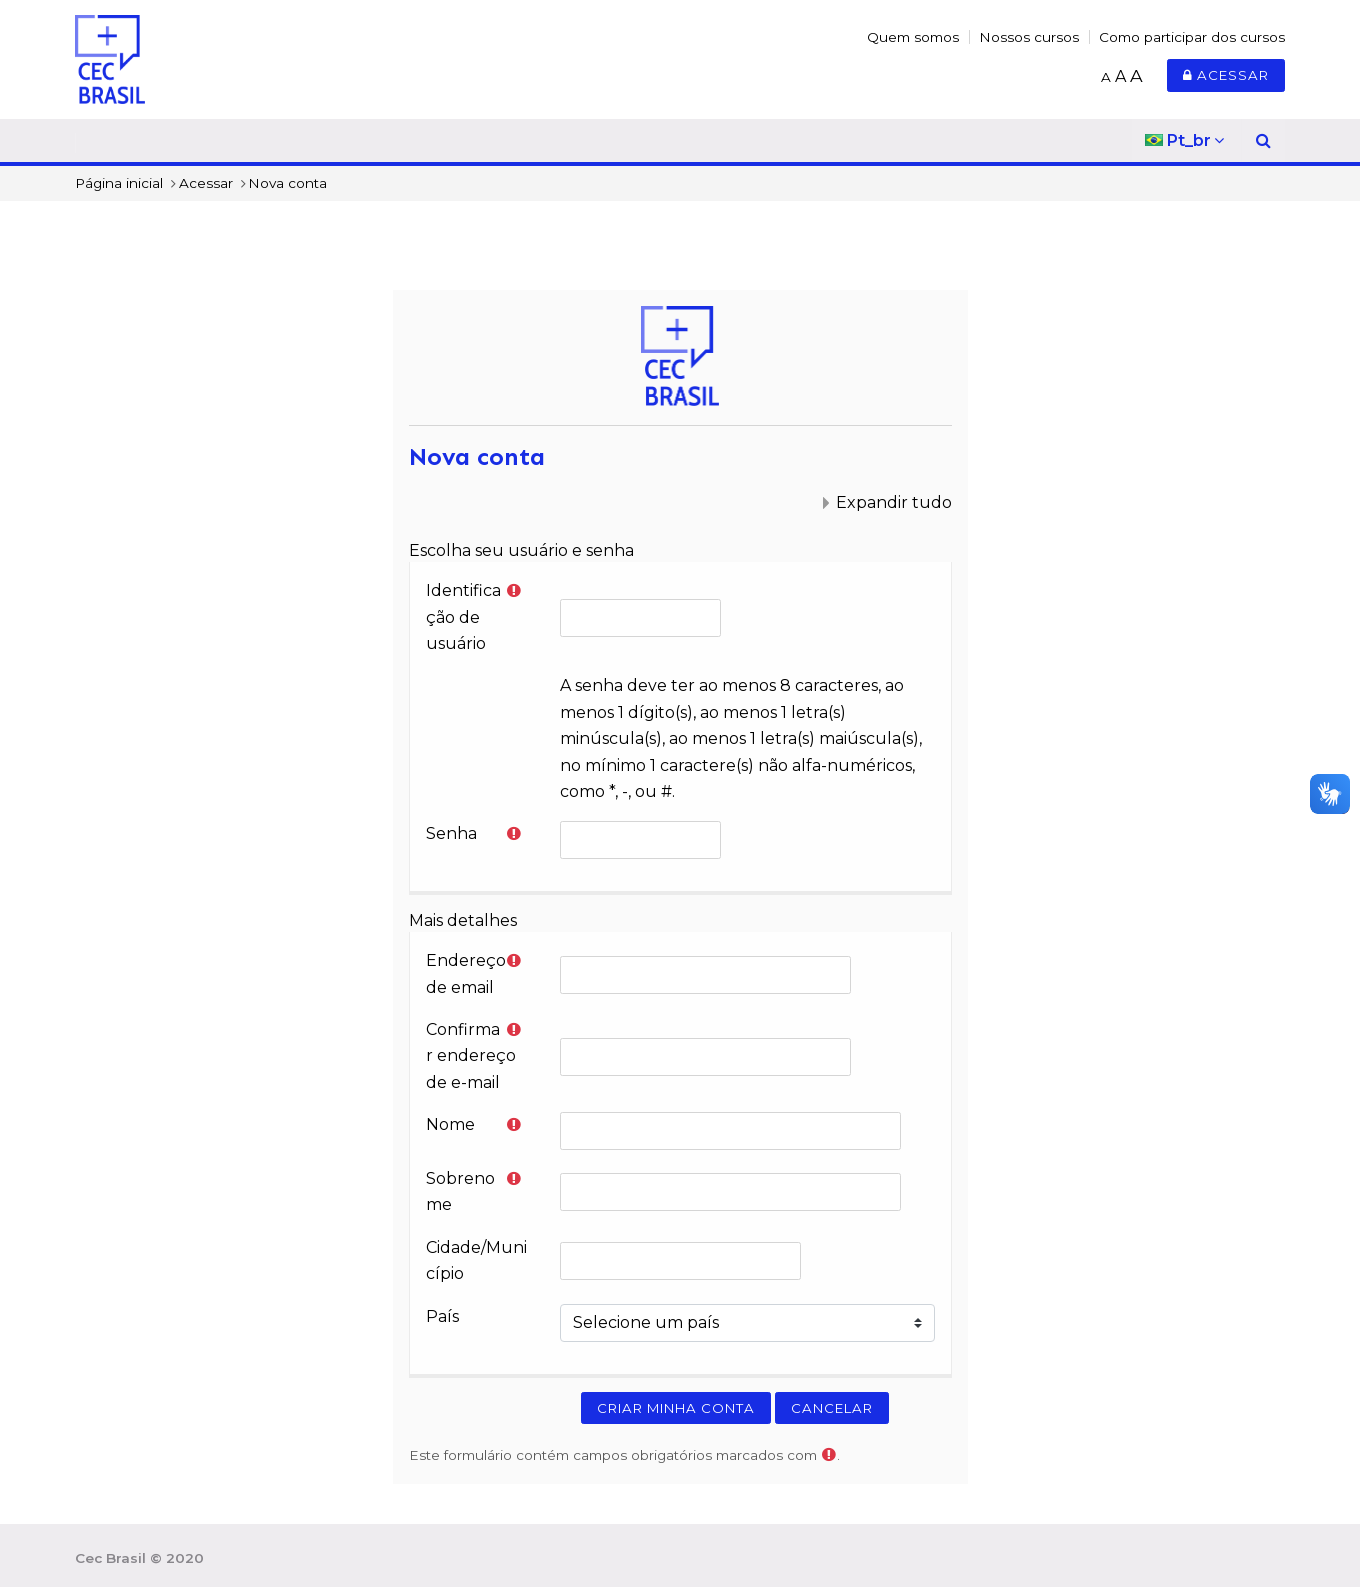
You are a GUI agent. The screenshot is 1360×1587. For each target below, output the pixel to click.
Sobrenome (460, 1191)
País (442, 1316)
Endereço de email (466, 973)
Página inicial (119, 183)
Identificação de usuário (463, 617)
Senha (451, 833)
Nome (450, 1124)
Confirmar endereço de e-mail (471, 1056)
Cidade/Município (476, 1260)
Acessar (1226, 75)
